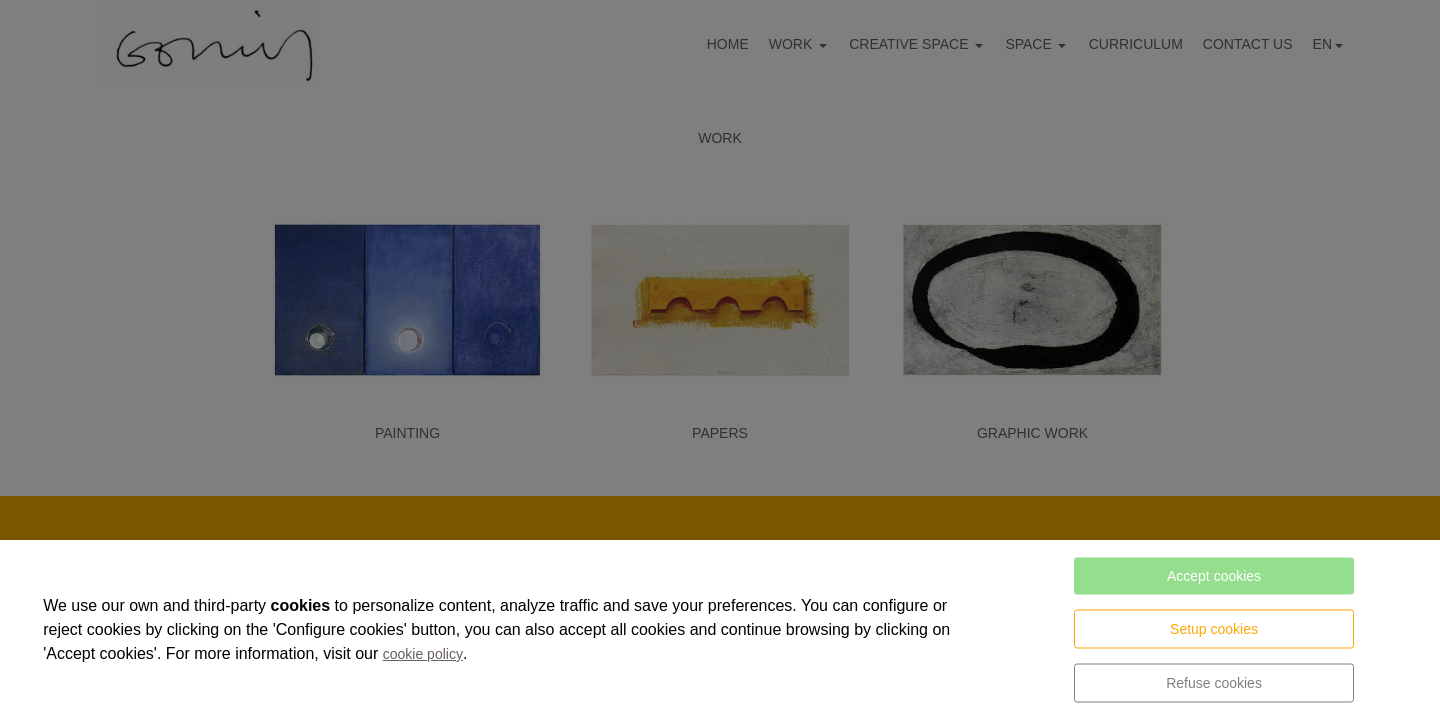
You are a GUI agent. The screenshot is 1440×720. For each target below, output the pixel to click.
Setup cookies (1214, 629)
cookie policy (423, 654)
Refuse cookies (1214, 683)
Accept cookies (1214, 576)
